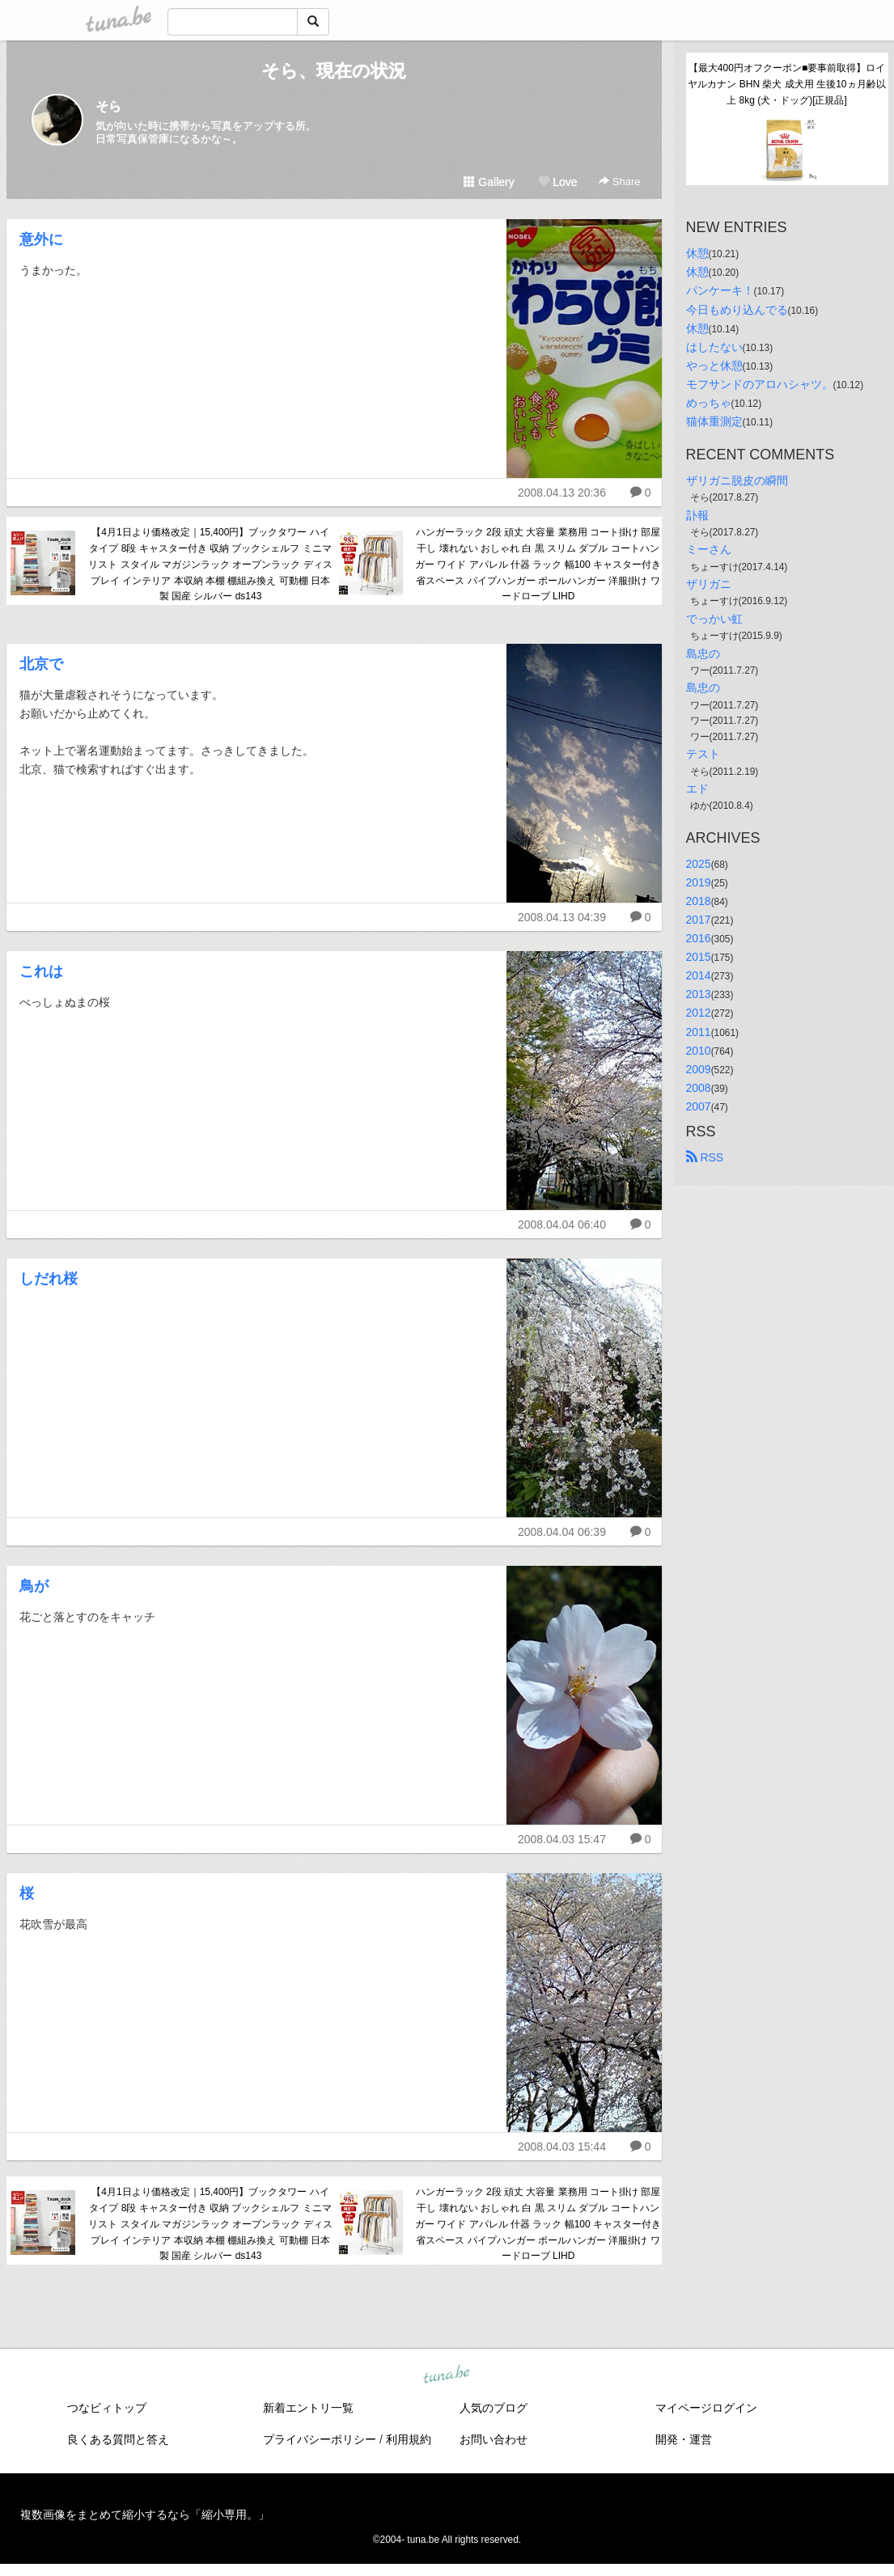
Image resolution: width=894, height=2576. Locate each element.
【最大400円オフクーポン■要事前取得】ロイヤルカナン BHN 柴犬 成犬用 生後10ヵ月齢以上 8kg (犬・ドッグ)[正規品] (786, 84)
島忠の (703, 653)
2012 (698, 1012)
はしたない (714, 347)
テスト (703, 753)
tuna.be (447, 2375)
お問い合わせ (494, 2439)
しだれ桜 (48, 1279)
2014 (698, 975)
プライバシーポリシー (319, 2439)
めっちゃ (708, 402)
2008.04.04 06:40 (562, 1224)
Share (619, 182)
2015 (698, 956)
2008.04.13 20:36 (562, 492)
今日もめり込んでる (737, 309)
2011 (698, 1032)
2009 (698, 1069)
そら (108, 106)
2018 (698, 901)
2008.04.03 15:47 (562, 1839)
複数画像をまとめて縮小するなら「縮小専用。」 (144, 2514)
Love (557, 182)
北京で (41, 664)
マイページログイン (706, 2407)
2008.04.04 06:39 (562, 1531)
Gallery (489, 182)
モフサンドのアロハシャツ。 (759, 384)
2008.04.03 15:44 (562, 2146)
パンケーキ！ (720, 290)
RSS (705, 1157)
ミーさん (708, 549)
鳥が (34, 1586)
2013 (698, 994)
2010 (698, 1050)
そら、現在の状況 (333, 71)
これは (41, 971)
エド (697, 788)
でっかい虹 (714, 618)
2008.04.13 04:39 (562, 917)
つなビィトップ (106, 2407)
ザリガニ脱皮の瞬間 (737, 480)
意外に (41, 239)
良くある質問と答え (118, 2439)
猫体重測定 (714, 421)
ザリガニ (708, 583)
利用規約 (408, 2439)
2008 (698, 1087)
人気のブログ (494, 2407)
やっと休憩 (714, 365)
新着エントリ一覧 (308, 2407)
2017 (698, 919)
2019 (698, 882)
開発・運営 (683, 2439)
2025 (698, 863)
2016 (698, 938)
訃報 (697, 515)
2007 (698, 1106)
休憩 (697, 253)
